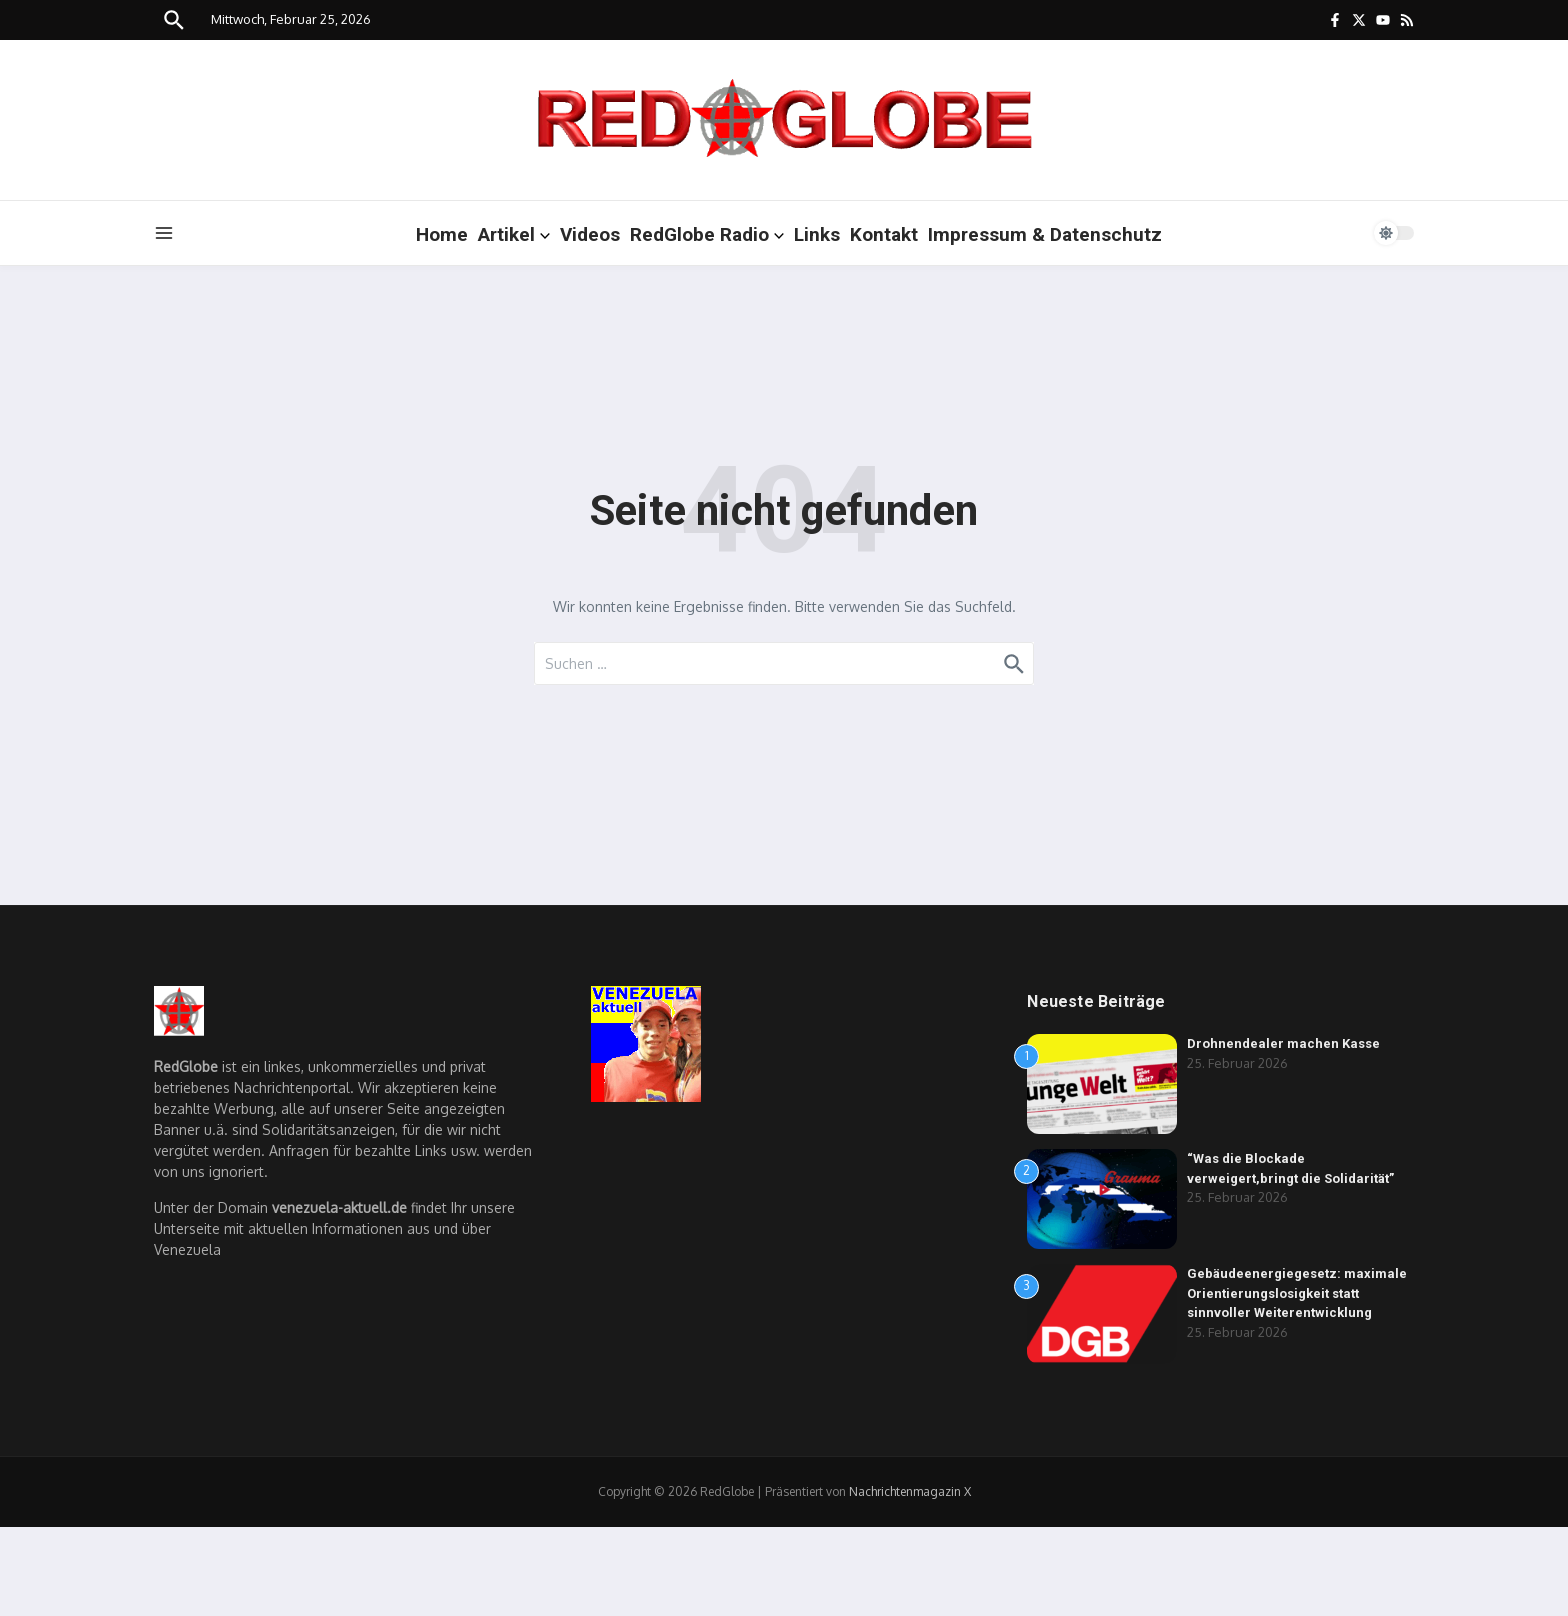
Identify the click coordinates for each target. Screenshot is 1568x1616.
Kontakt (884, 234)
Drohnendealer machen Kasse (1283, 1043)
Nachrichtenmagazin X (910, 1491)
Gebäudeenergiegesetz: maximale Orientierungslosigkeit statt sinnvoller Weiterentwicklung (1297, 1293)
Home (442, 234)
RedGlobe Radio (707, 234)
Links (817, 234)
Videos (590, 234)
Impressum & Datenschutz (1045, 234)
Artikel (514, 234)
